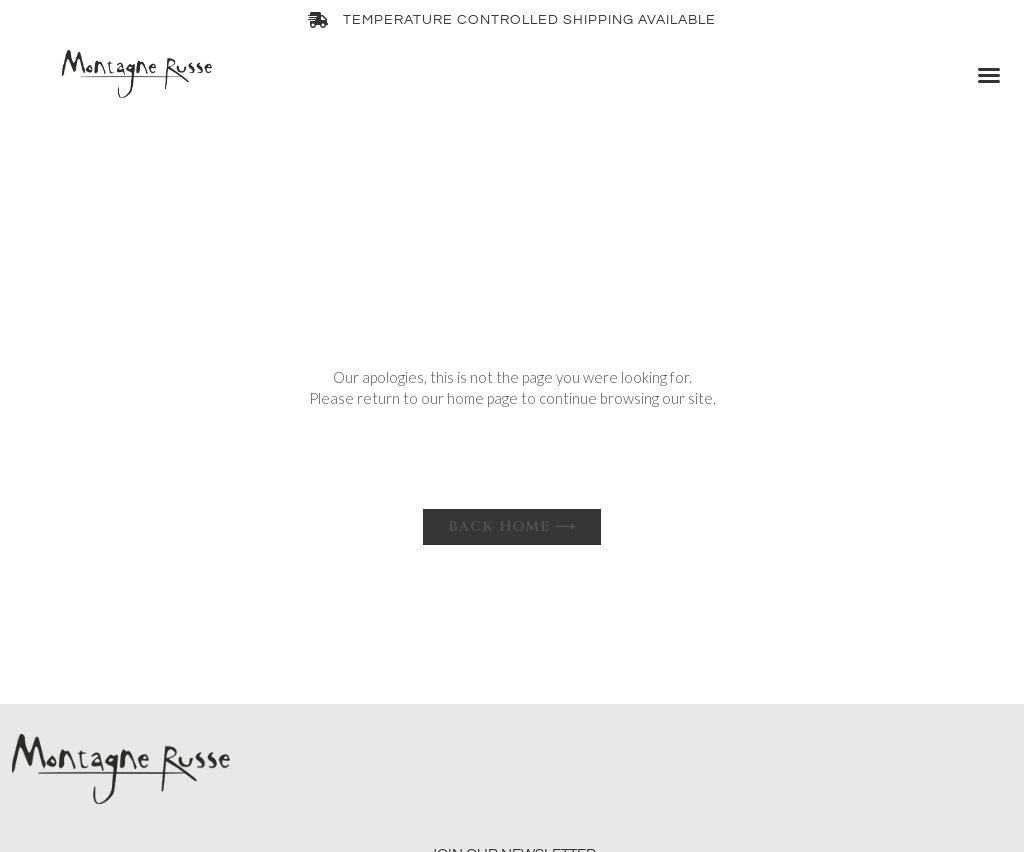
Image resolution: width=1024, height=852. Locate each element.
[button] (989, 75)
